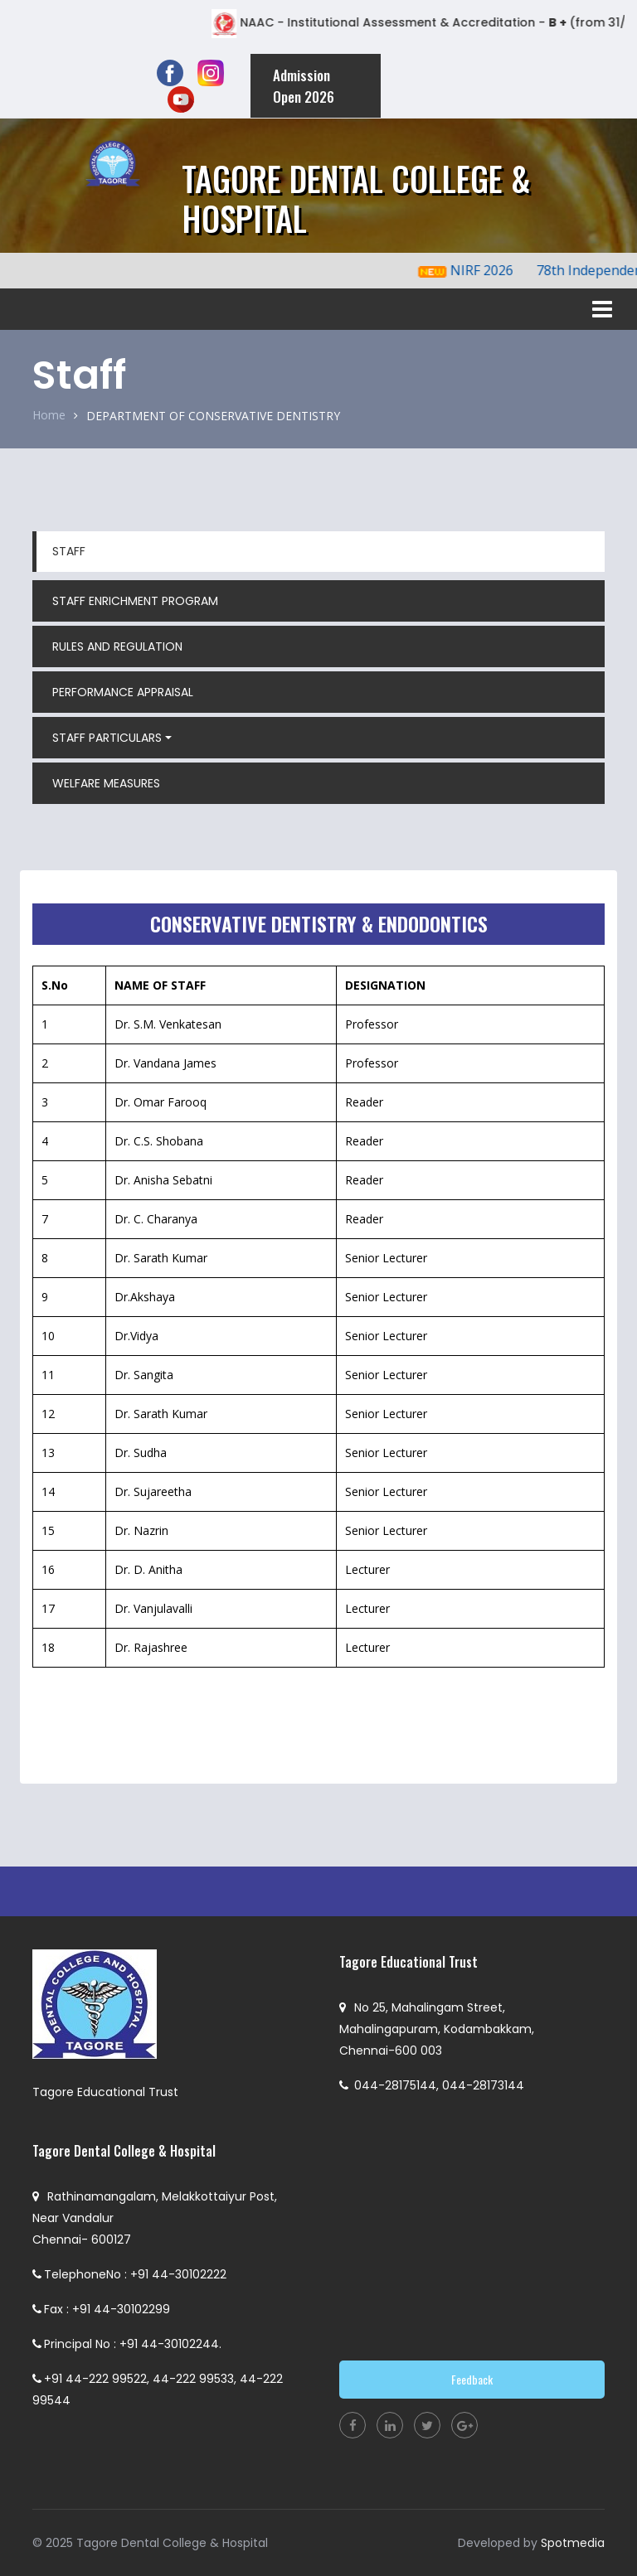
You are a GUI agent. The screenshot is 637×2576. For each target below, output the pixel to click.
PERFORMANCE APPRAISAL (122, 692)
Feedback (472, 2379)
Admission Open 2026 (303, 86)
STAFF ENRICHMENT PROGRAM (135, 601)
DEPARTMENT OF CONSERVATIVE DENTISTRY (213, 416)
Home (49, 415)
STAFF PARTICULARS (107, 737)
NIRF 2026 (493, 270)
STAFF (68, 551)
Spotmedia (573, 2543)
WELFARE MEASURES (106, 783)
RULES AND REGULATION (117, 646)
